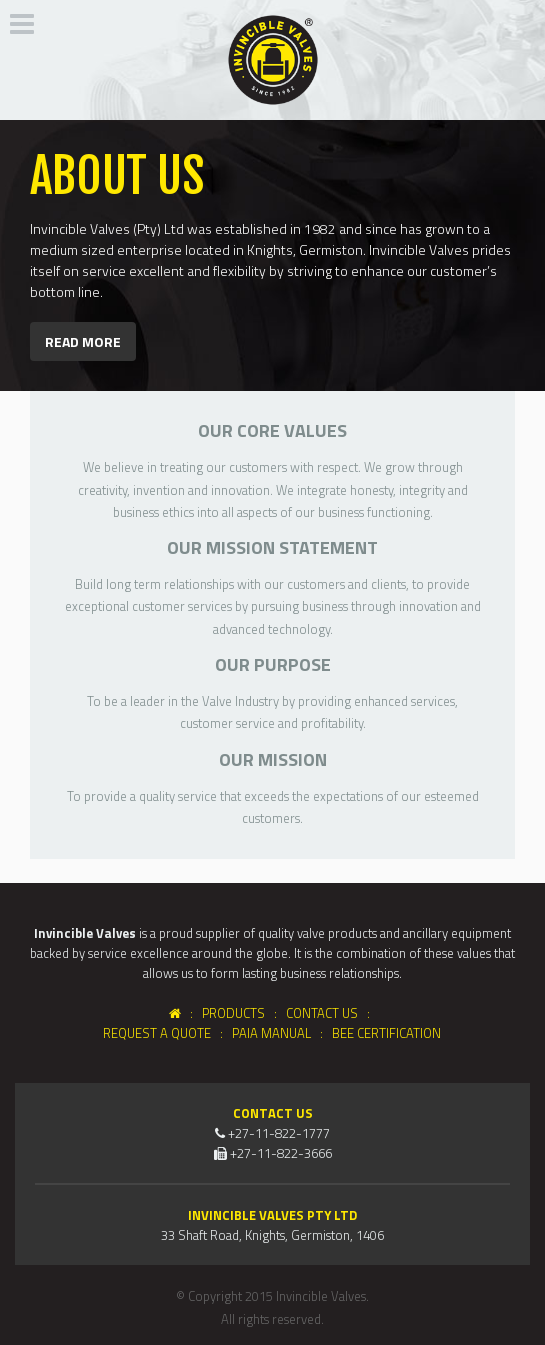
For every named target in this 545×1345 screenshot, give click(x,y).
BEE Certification (386, 1033)
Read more (83, 341)
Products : (244, 1013)
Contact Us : (331, 1013)
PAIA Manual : (280, 1033)
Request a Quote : (166, 1033)
